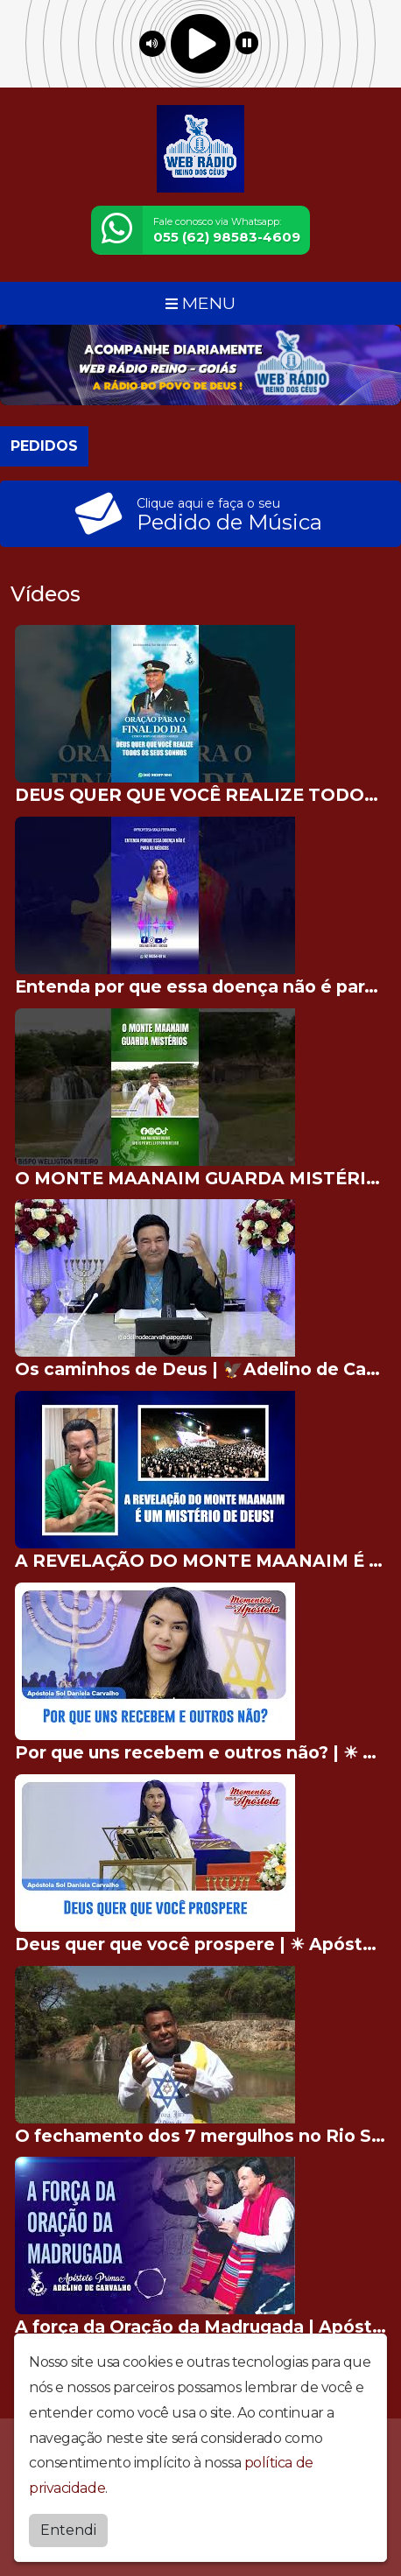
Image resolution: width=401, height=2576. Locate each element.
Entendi (68, 2530)
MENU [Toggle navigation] (200, 302)
